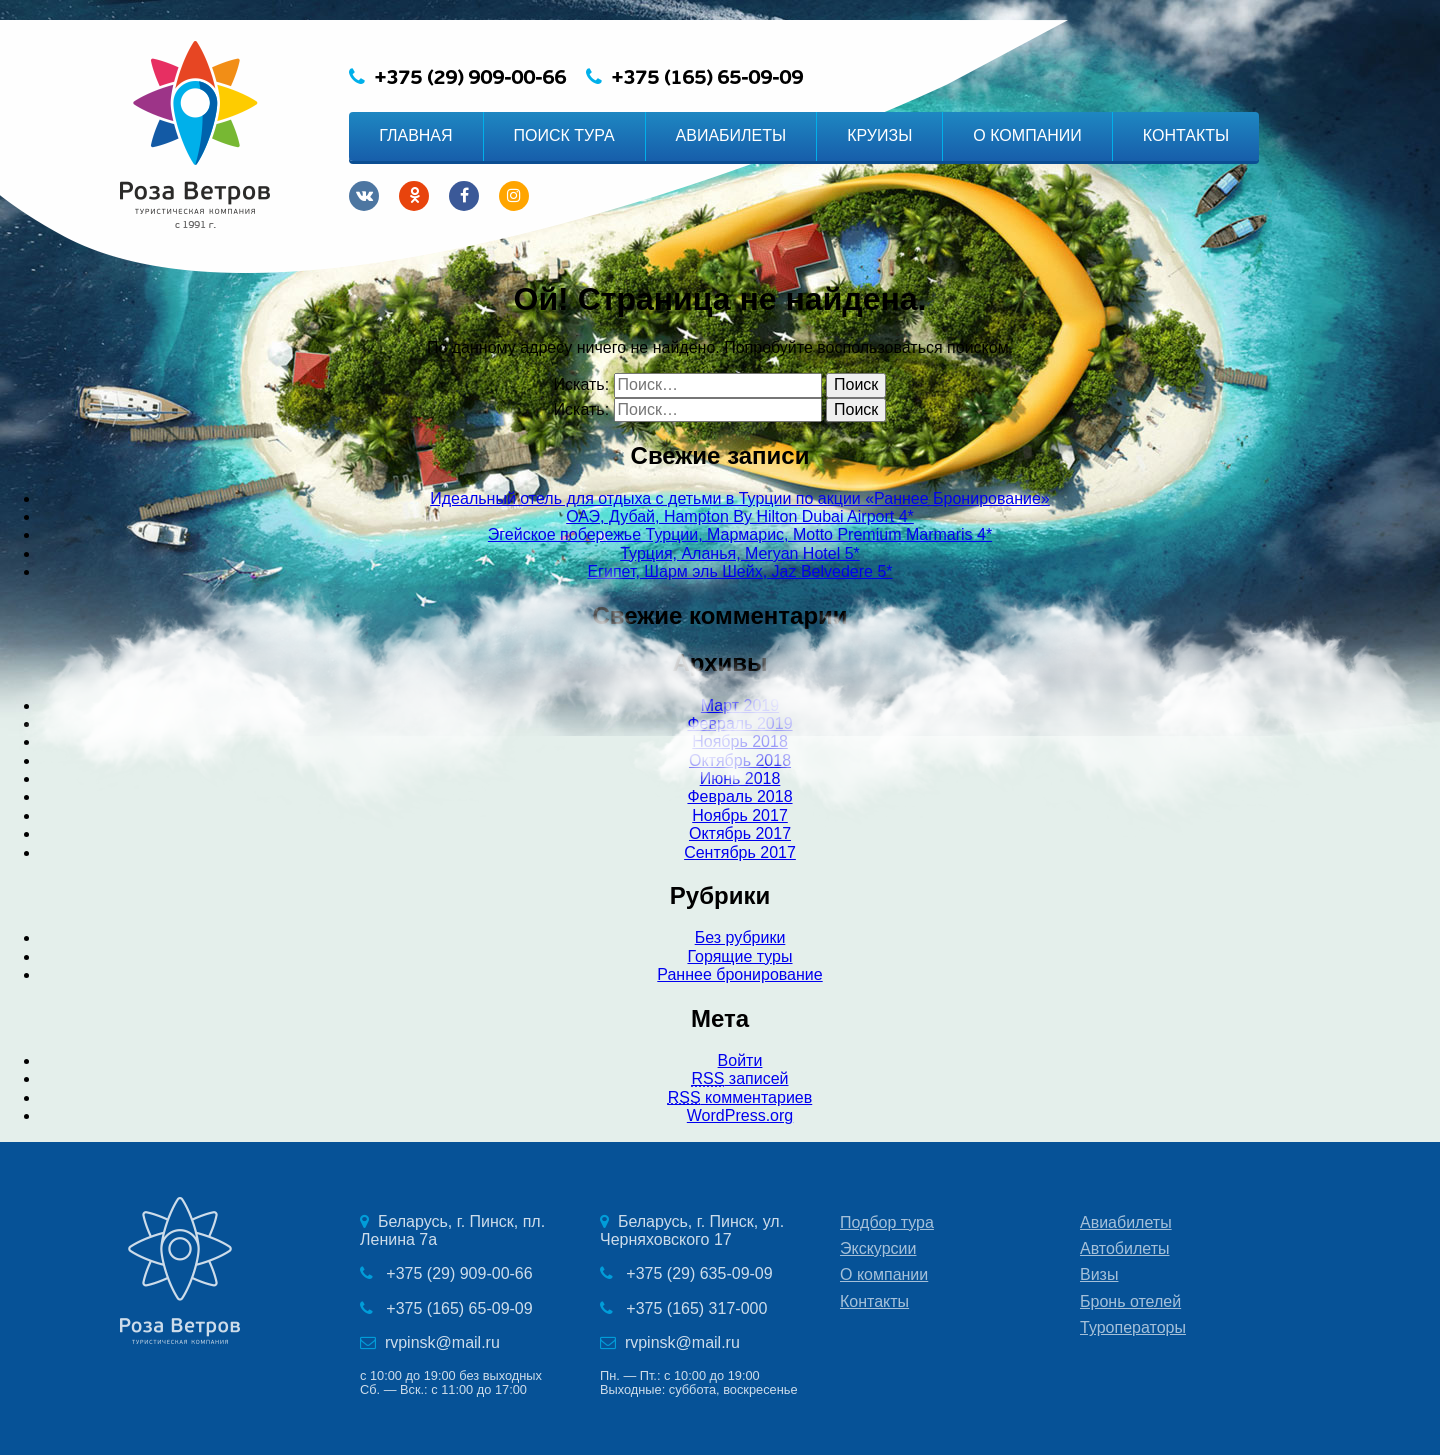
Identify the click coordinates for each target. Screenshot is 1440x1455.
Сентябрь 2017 (740, 852)
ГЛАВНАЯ (415, 135)
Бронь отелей (1130, 1301)
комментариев (740, 1097)
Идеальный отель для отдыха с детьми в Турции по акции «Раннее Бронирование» (739, 498)
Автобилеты (1125, 1248)
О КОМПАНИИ (1027, 135)
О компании (884, 1274)
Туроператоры (1133, 1327)
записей (739, 1078)
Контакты (874, 1301)
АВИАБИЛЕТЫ (731, 135)
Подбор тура (887, 1222)
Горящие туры (739, 956)
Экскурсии (878, 1248)
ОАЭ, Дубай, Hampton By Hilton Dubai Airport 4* (740, 516)
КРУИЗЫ (879, 135)
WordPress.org (740, 1115)
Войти (740, 1060)
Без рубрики (740, 937)
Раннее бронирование (739, 974)
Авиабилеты (1126, 1222)
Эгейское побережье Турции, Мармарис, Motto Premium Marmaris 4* (740, 534)
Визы (1099, 1274)
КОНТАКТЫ (1186, 135)
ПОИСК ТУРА (564, 135)
